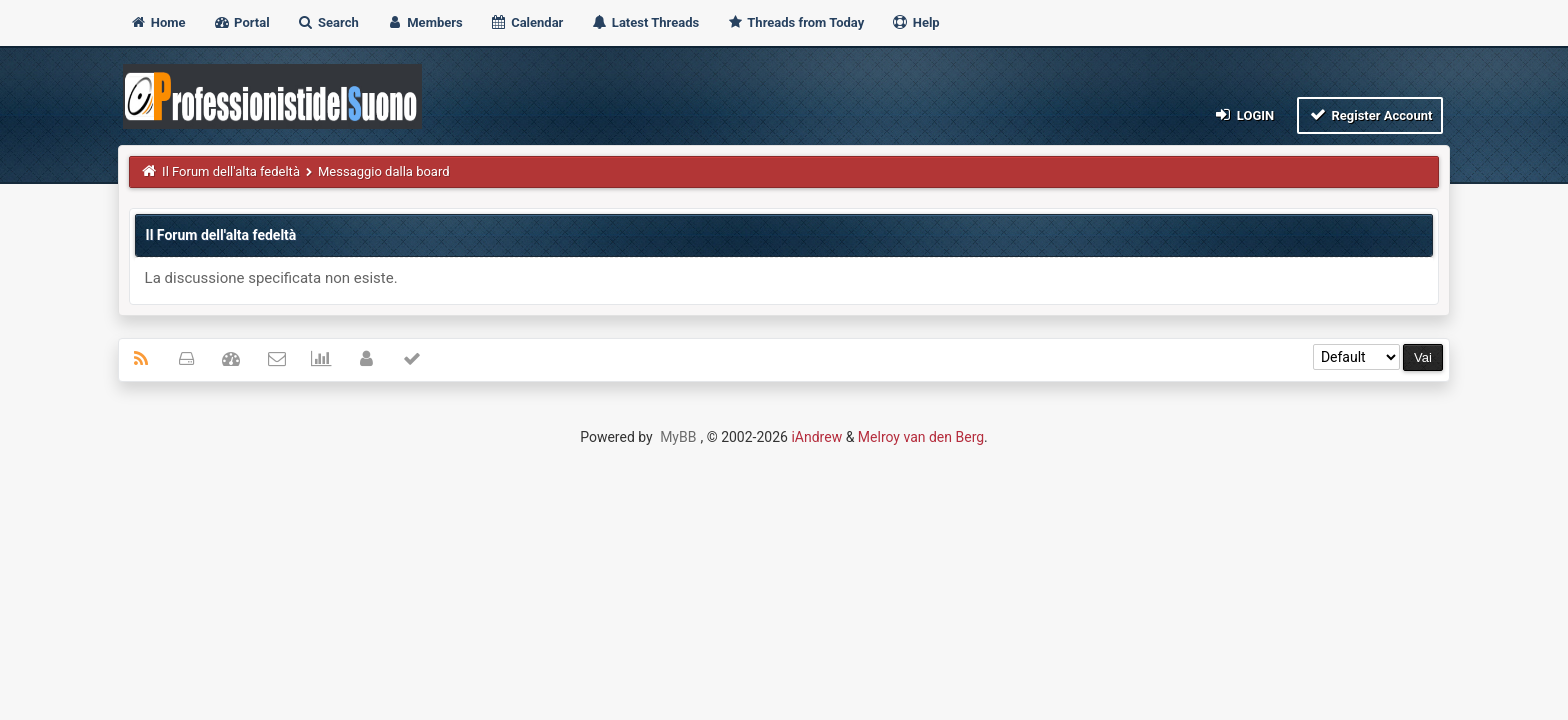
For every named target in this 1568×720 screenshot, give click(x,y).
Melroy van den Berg (921, 437)
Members (424, 22)
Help (915, 22)
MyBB (678, 437)
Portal (241, 22)
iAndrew (816, 437)
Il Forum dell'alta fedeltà (231, 171)
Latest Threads (645, 22)
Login (1243, 114)
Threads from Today (795, 22)
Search (328, 22)
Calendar (526, 22)
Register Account (1370, 114)
